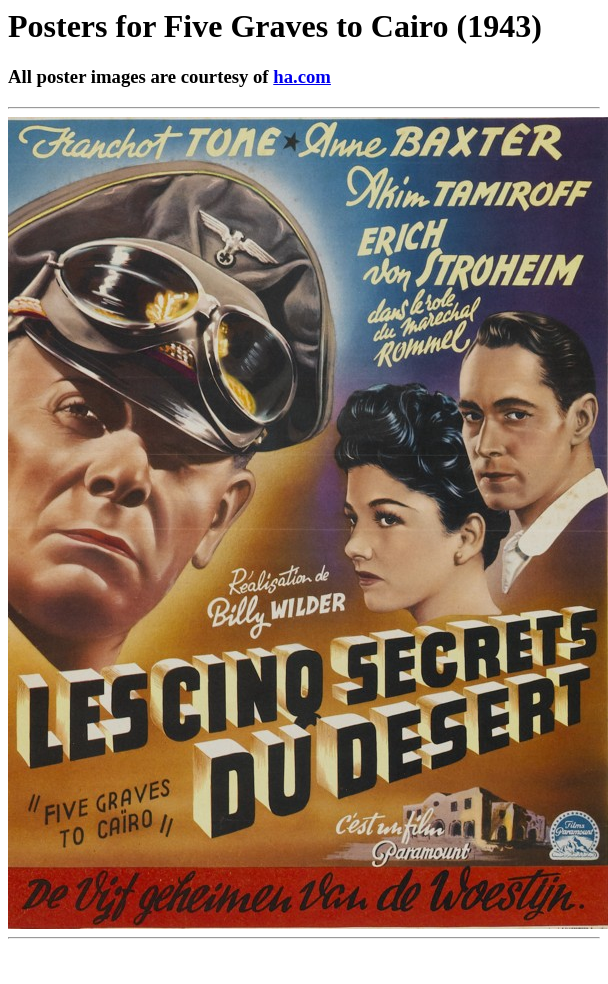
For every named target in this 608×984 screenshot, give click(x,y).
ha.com (302, 76)
